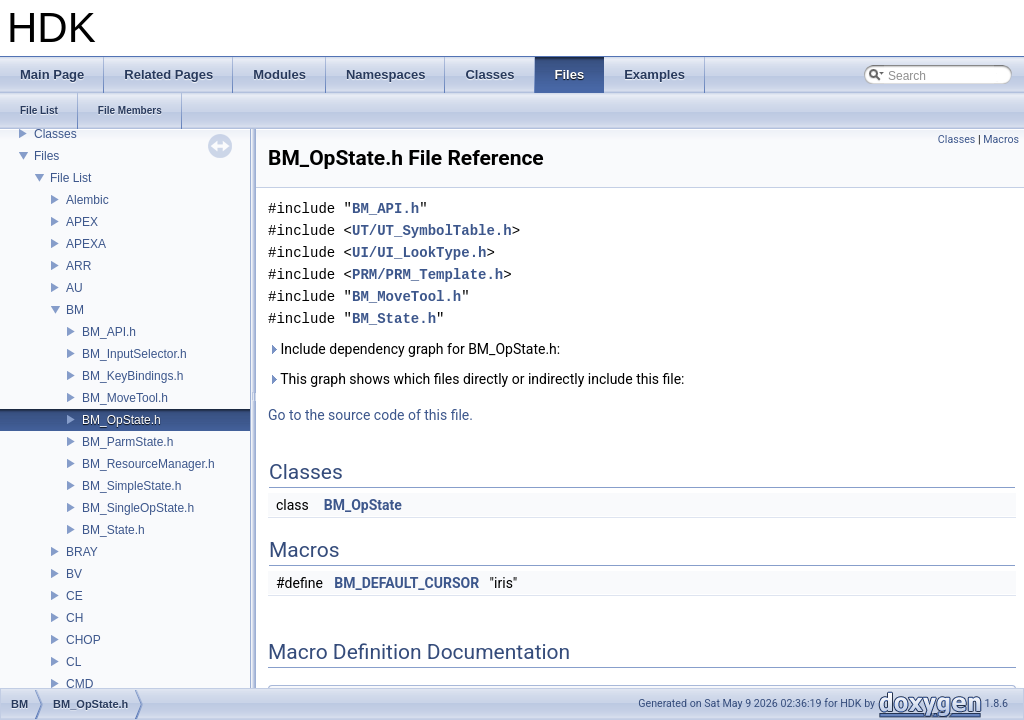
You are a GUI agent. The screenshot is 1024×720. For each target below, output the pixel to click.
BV (74, 574)
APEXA (86, 244)
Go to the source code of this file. (370, 415)
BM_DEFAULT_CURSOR (406, 583)
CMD (79, 684)
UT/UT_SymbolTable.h (432, 230)
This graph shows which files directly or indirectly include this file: (476, 379)
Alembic (87, 200)
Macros (1001, 139)
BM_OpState (363, 505)
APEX (82, 222)
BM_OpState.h (121, 420)
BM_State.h (113, 530)
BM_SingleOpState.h (138, 508)
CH (74, 618)
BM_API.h (109, 332)
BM (75, 310)
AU (74, 288)
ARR (78, 266)
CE (74, 596)
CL (73, 662)
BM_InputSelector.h (134, 354)
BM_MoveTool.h (125, 398)
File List (70, 178)
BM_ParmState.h (127, 442)
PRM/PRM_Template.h (427, 274)
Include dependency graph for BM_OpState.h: (414, 349)
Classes (55, 134)
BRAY (82, 552)
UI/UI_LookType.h (419, 252)
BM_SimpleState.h (131, 486)
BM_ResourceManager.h (148, 464)
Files (46, 156)
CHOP (83, 640)
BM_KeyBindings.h (132, 376)
